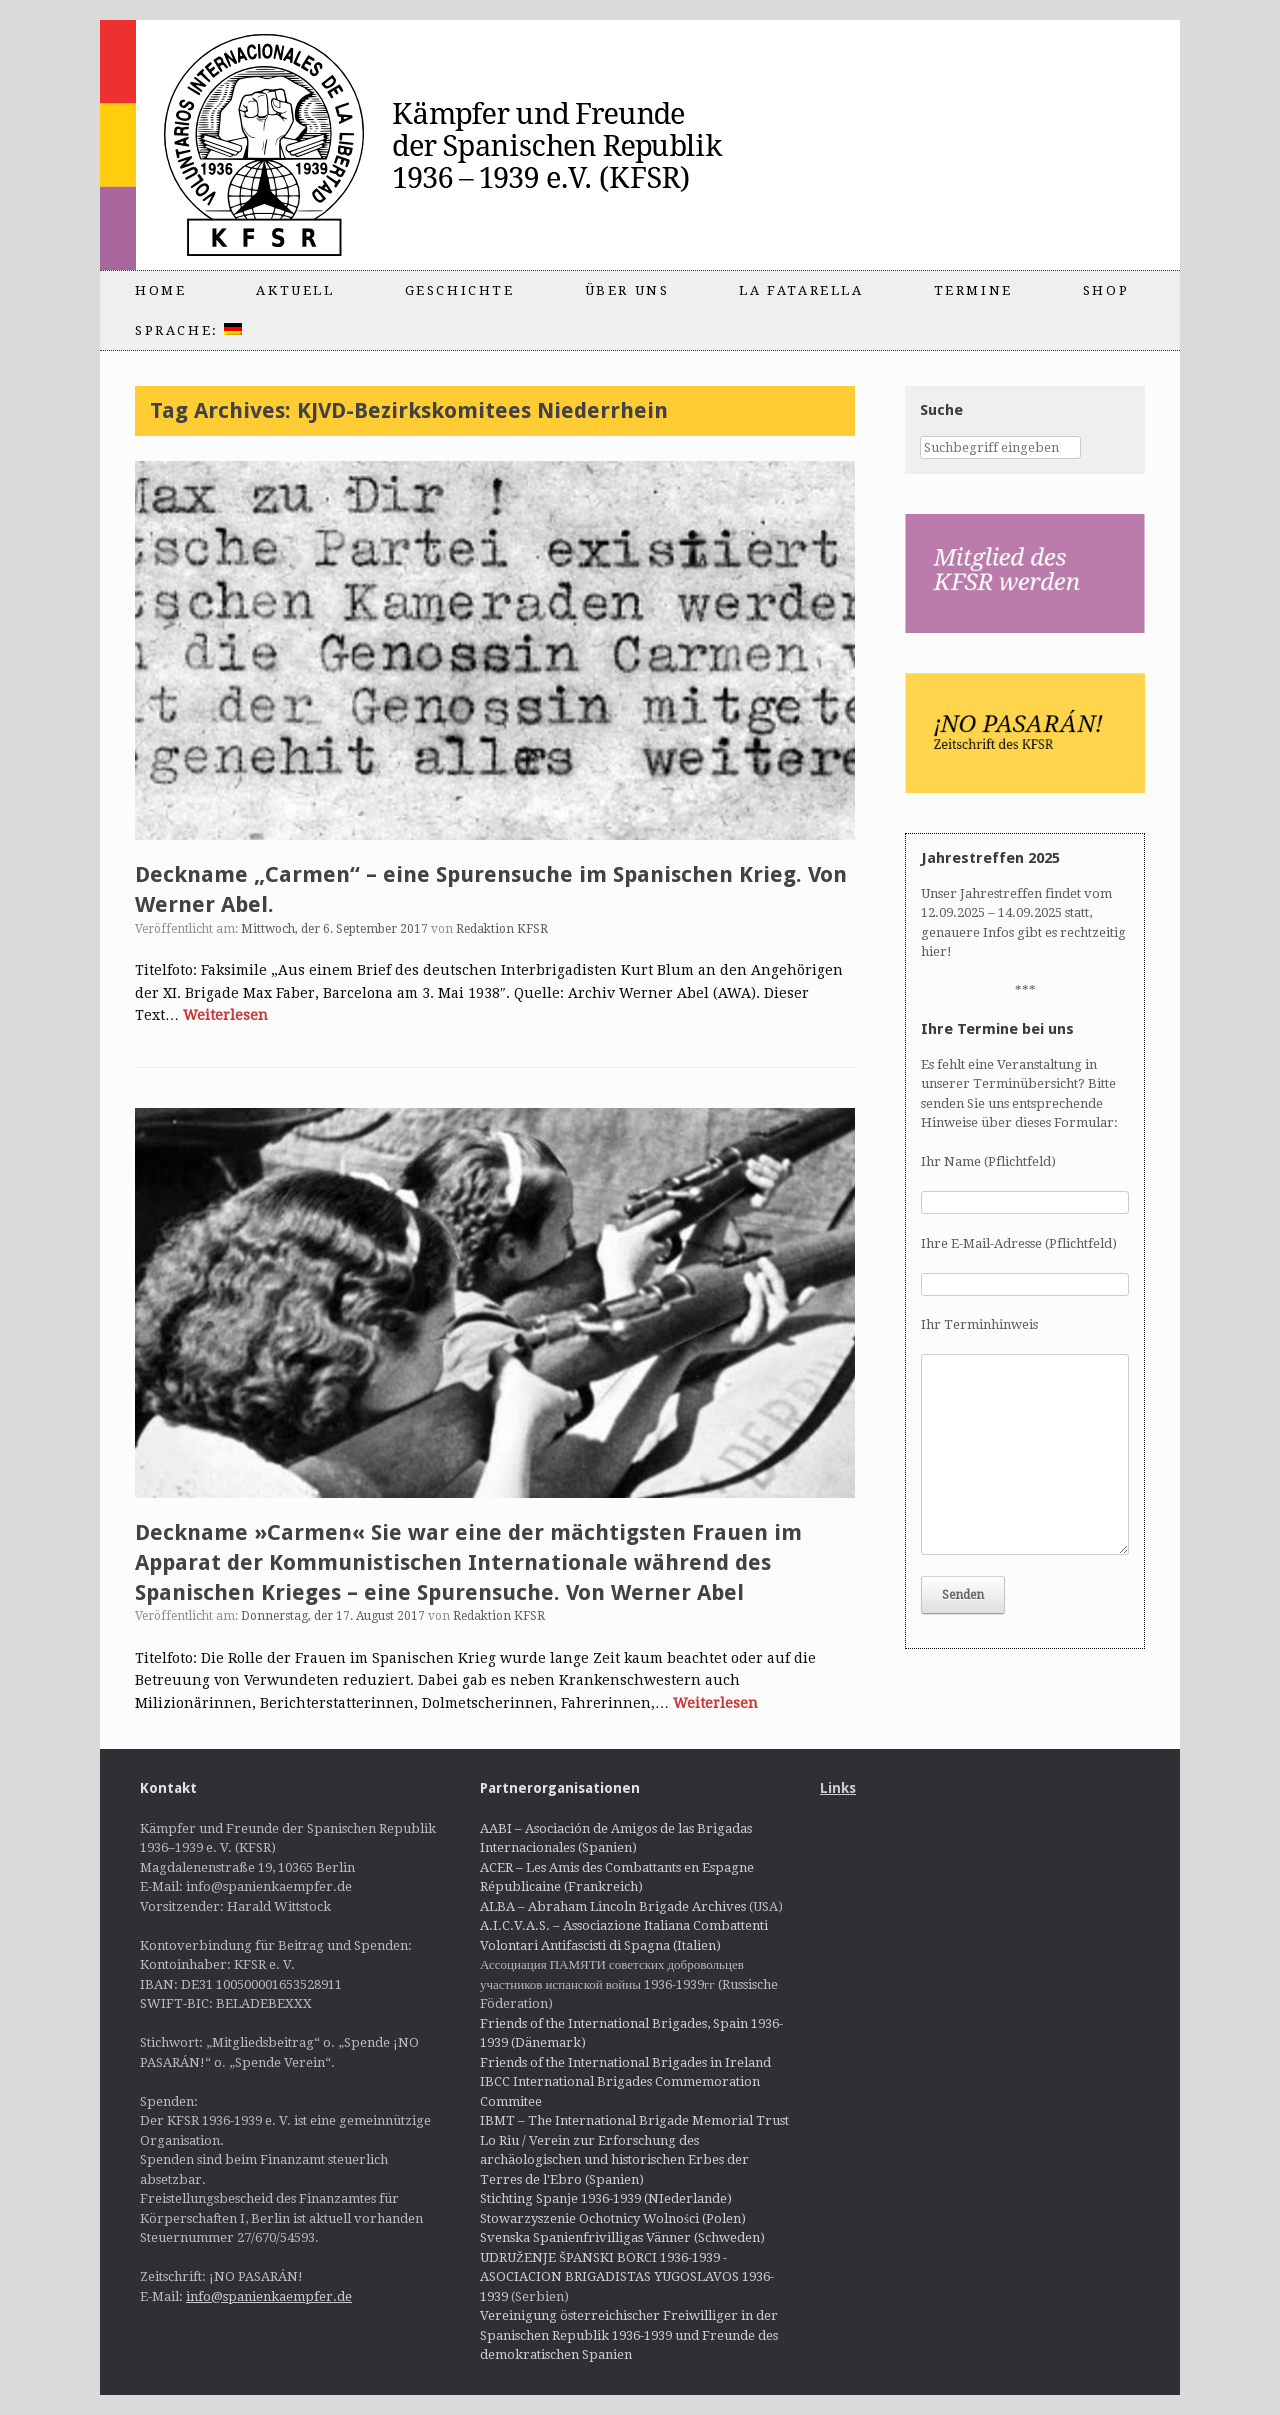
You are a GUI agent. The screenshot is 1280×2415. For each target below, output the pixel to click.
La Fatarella (801, 290)
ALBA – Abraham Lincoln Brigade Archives (613, 1906)
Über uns (627, 290)
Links (838, 1788)
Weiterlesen (225, 1015)
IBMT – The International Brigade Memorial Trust (634, 2120)
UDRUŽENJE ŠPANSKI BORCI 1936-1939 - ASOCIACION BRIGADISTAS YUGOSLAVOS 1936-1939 (627, 2277)
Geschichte (460, 290)
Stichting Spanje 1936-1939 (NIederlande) (606, 2198)
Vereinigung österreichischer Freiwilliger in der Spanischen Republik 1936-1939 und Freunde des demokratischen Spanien (629, 2335)
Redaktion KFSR (502, 929)
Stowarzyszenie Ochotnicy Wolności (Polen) (613, 2218)
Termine (973, 290)
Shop (1106, 290)
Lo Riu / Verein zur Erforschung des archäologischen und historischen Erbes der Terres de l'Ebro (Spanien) (614, 2160)
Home (160, 290)
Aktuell (295, 290)
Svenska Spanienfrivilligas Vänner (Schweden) (622, 2237)
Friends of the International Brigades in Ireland (625, 2062)
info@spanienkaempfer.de (269, 2296)
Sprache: (188, 330)
